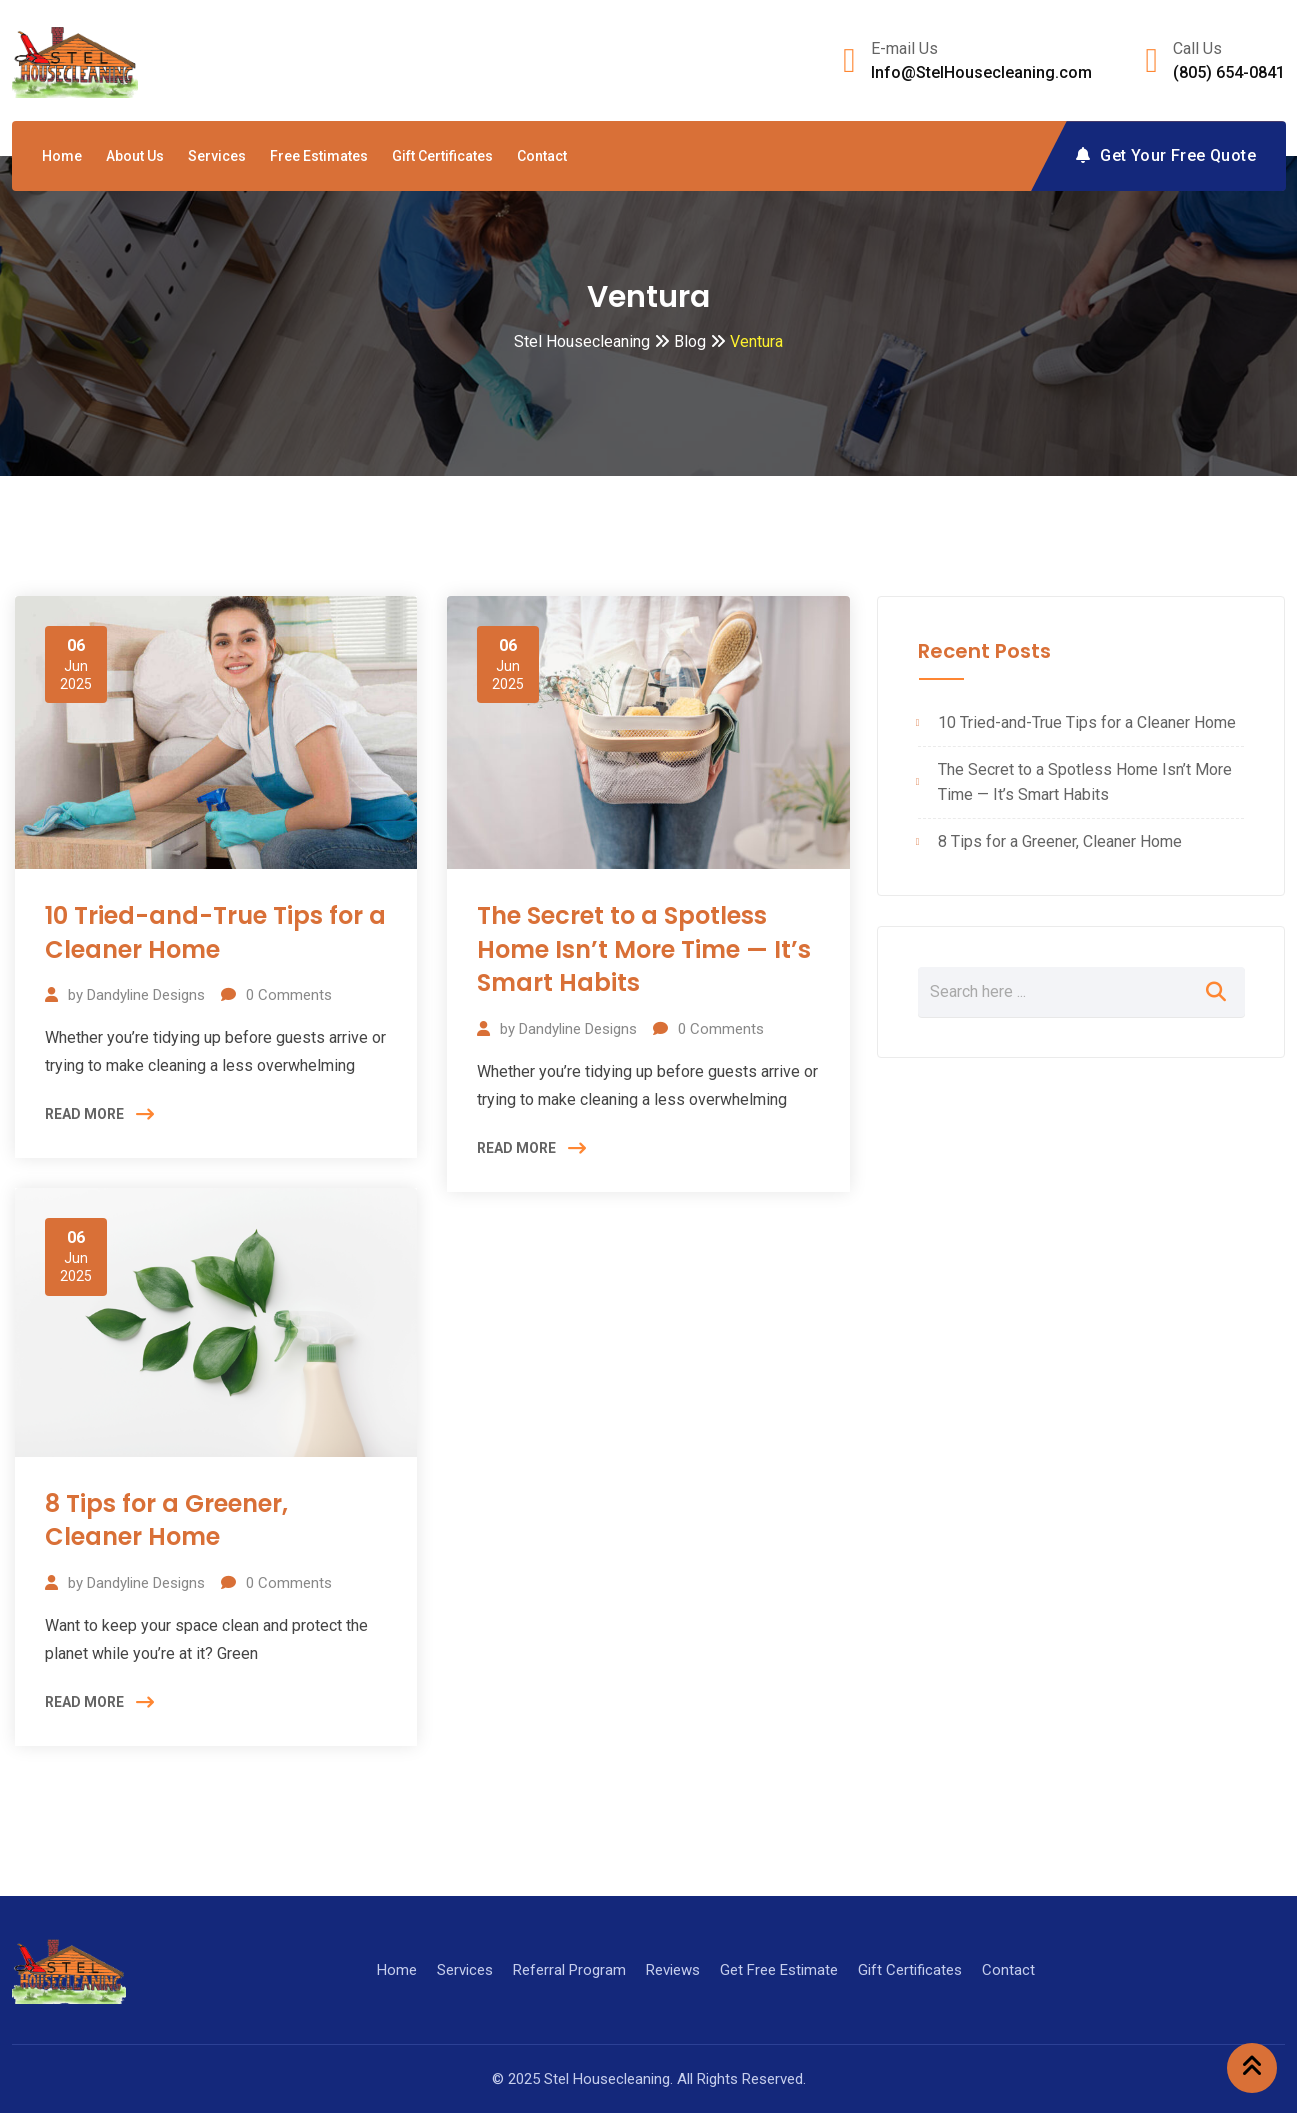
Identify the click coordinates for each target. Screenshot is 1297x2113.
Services (217, 156)
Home (62, 156)
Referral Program (569, 1970)
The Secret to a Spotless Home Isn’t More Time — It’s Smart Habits (644, 949)
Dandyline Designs (146, 995)
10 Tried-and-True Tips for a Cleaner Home (215, 932)
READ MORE (84, 1114)
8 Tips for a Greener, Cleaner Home (166, 1520)
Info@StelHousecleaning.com (981, 72)
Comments (289, 995)
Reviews (673, 1970)
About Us (135, 156)
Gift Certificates (442, 156)
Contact (542, 156)
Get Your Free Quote (1166, 155)
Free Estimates (319, 156)
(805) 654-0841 (1229, 72)
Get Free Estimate (779, 1970)
